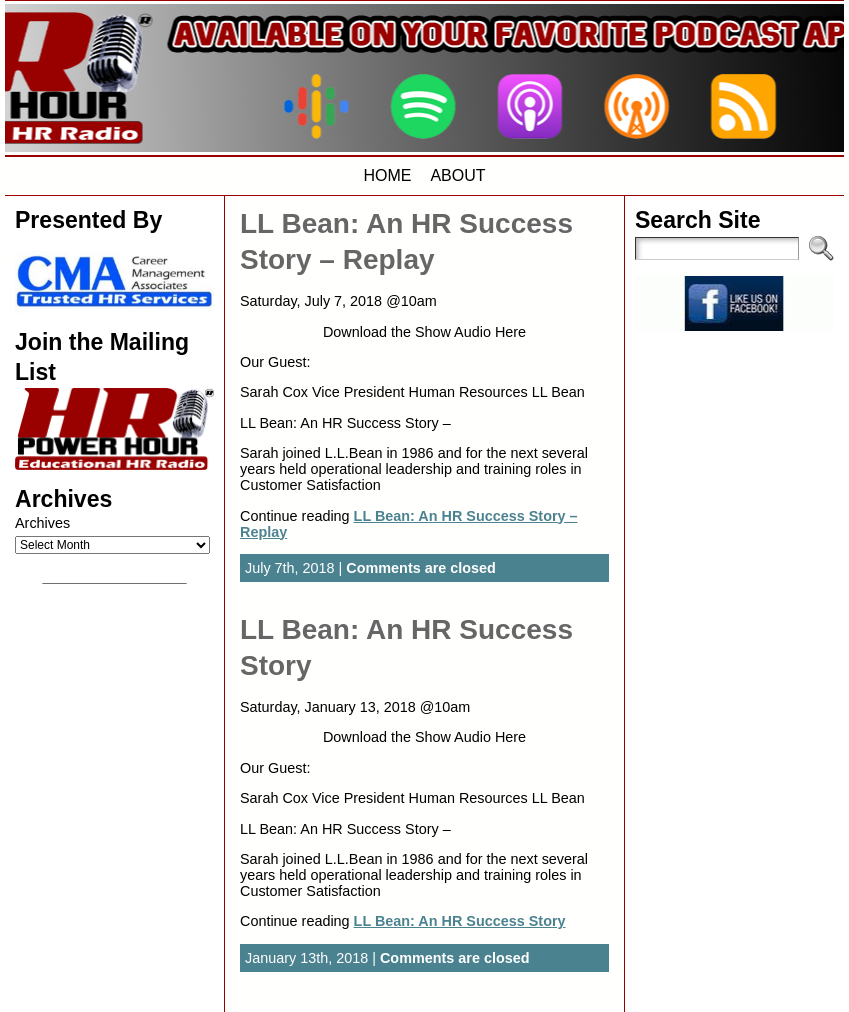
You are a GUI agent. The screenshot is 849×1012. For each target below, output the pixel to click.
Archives (42, 523)
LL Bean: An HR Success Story (460, 921)
